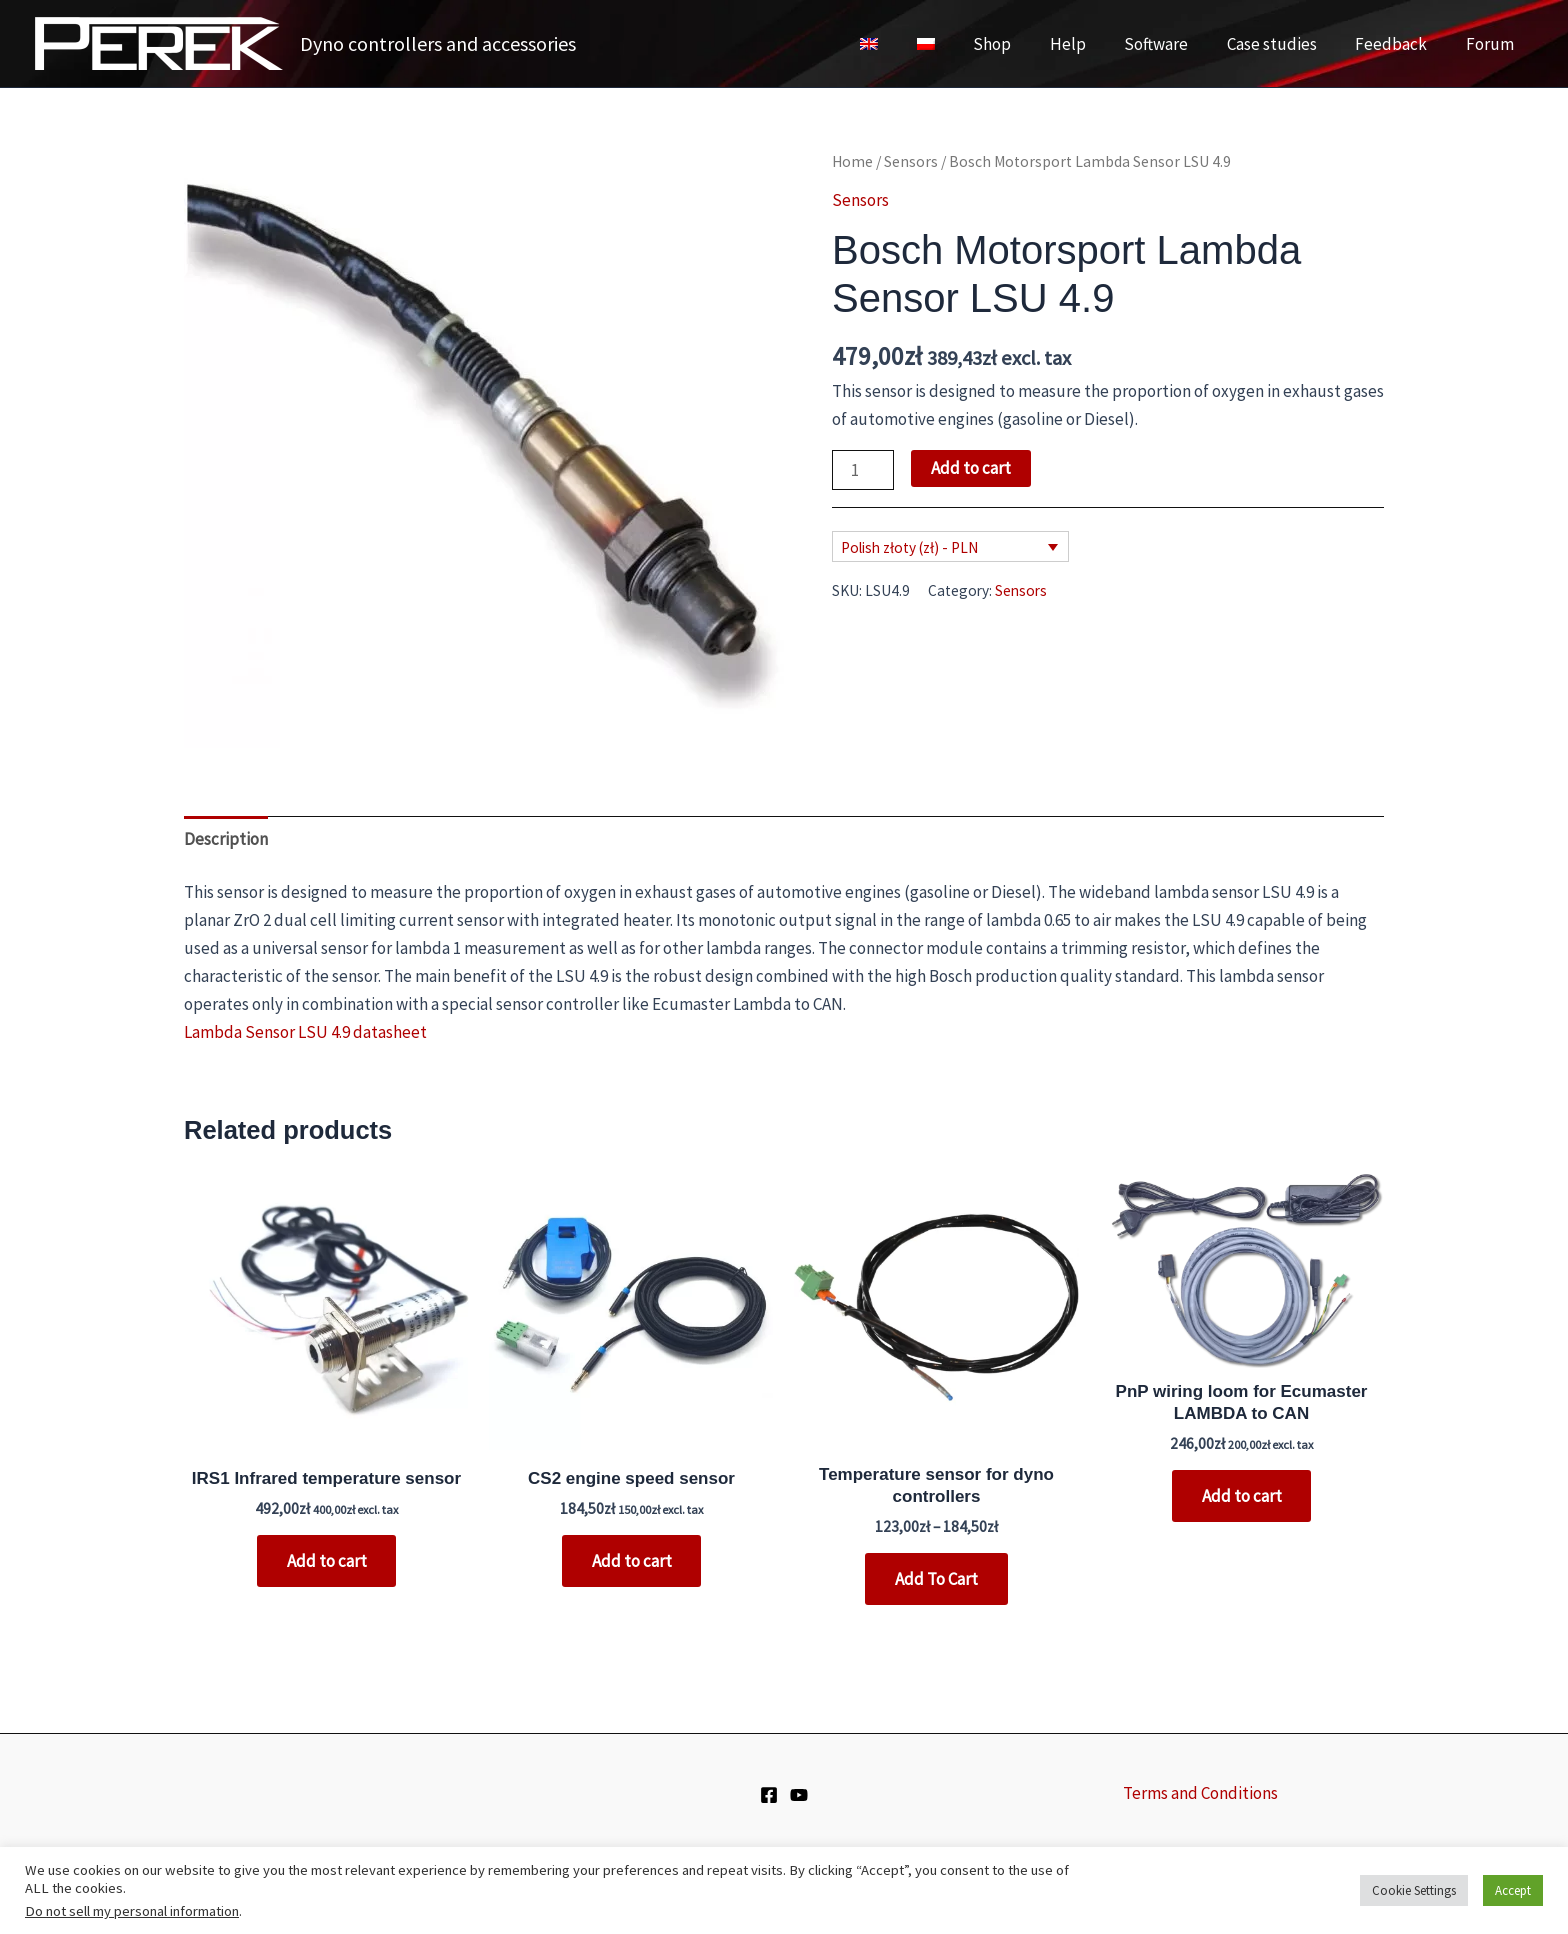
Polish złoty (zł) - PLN (909, 547)
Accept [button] (1513, 1890)
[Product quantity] (863, 470)
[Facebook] (769, 1795)
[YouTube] (799, 1795)
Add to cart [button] (327, 1561)
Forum (1492, 44)
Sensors (911, 161)
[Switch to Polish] (955, 44)
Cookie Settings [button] (1414, 1890)
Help (1088, 44)
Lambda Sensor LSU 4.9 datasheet (305, 1032)
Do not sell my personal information (132, 1911)
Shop (1017, 44)
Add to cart (971, 468)
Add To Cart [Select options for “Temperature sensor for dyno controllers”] (936, 1579)
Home (852, 161)
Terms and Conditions (1200, 1793)
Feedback (1398, 44)
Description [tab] (226, 839)
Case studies (1283, 44)
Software (1172, 44)
